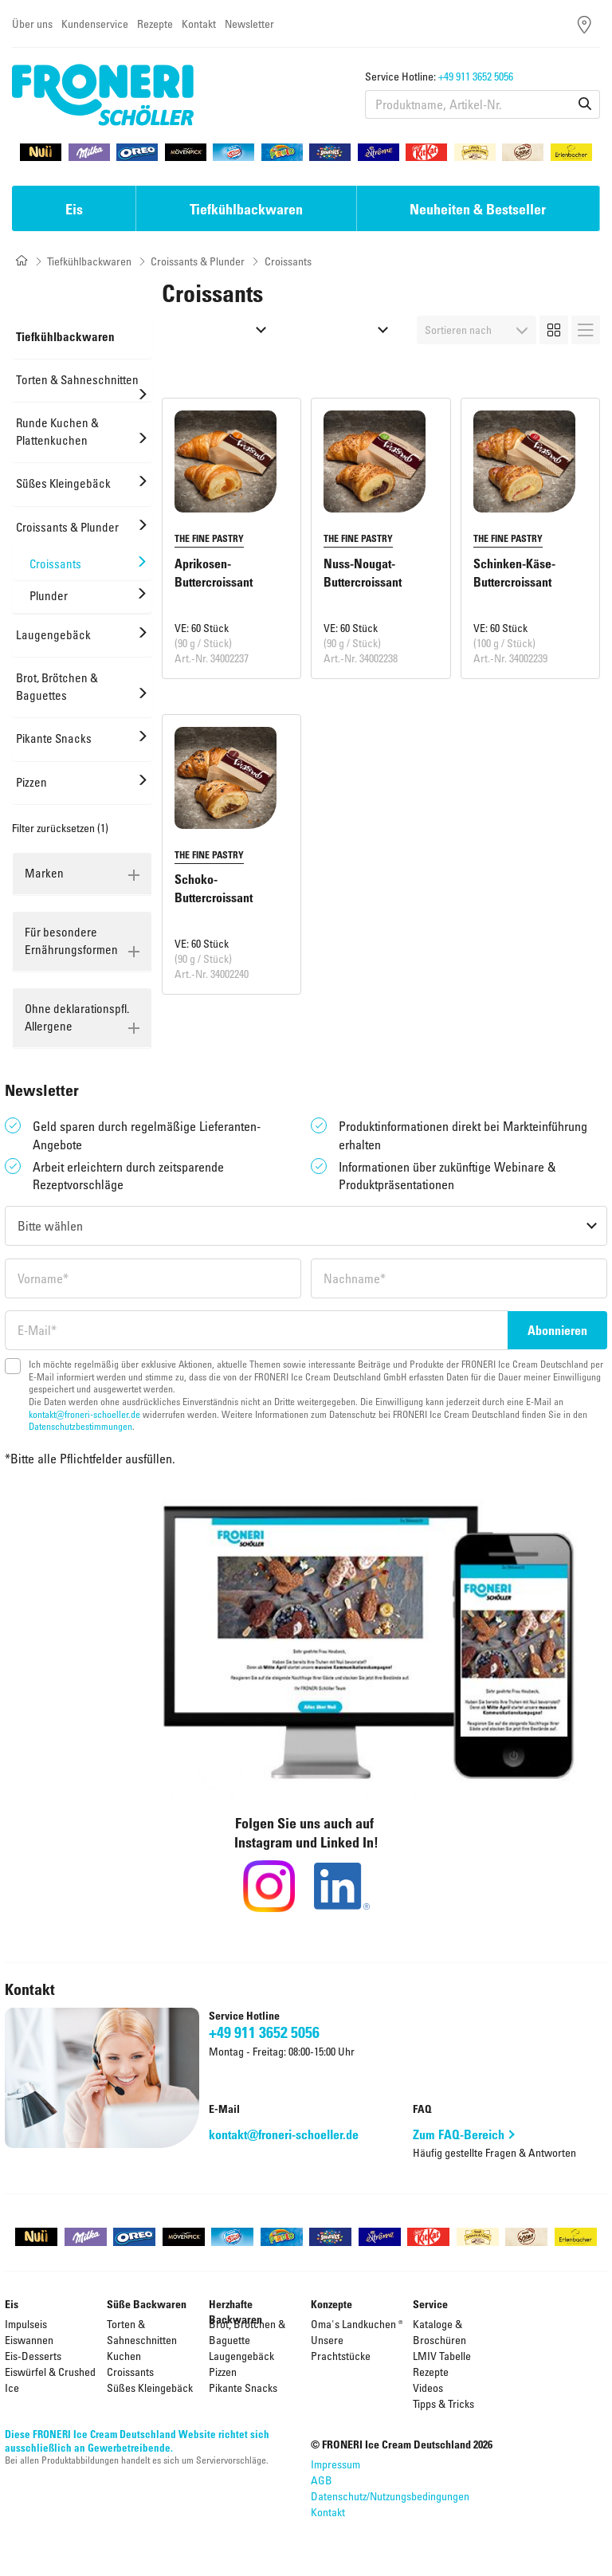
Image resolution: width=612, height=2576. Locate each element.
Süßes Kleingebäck (150, 2387)
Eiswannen (29, 2339)
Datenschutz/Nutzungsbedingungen (390, 2496)
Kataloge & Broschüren (439, 2331)
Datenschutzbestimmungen (80, 1426)
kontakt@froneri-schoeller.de (84, 1414)
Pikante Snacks (243, 2387)
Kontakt (199, 23)
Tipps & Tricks (443, 2403)
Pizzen (223, 2371)
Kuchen (124, 2355)
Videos (428, 2387)
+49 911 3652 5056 (475, 76)
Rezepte (155, 23)
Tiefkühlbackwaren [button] (246, 209)
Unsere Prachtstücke (341, 2347)
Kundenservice (94, 23)
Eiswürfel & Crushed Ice (50, 2379)
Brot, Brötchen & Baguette (247, 2331)
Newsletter (249, 23)
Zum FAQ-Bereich (458, 2134)
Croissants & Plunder (198, 261)
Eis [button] (74, 209)
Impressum (335, 2464)
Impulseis (26, 2324)
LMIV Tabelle (442, 2355)
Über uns (32, 23)
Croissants (130, 2371)
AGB (321, 2480)
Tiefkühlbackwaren (89, 261)
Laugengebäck (241, 2355)
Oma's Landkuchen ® (357, 2324)
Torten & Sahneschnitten (142, 2331)
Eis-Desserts (33, 2355)
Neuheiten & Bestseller (478, 209)
